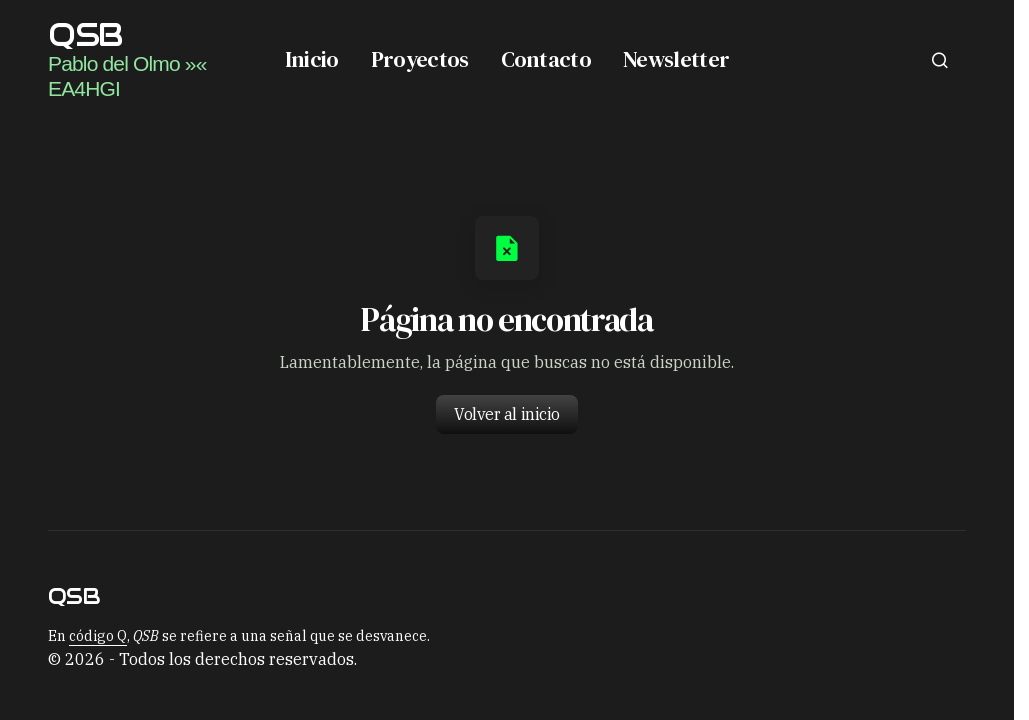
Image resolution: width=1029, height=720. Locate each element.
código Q (98, 636)
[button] (940, 60)
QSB (85, 35)
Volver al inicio (506, 414)
